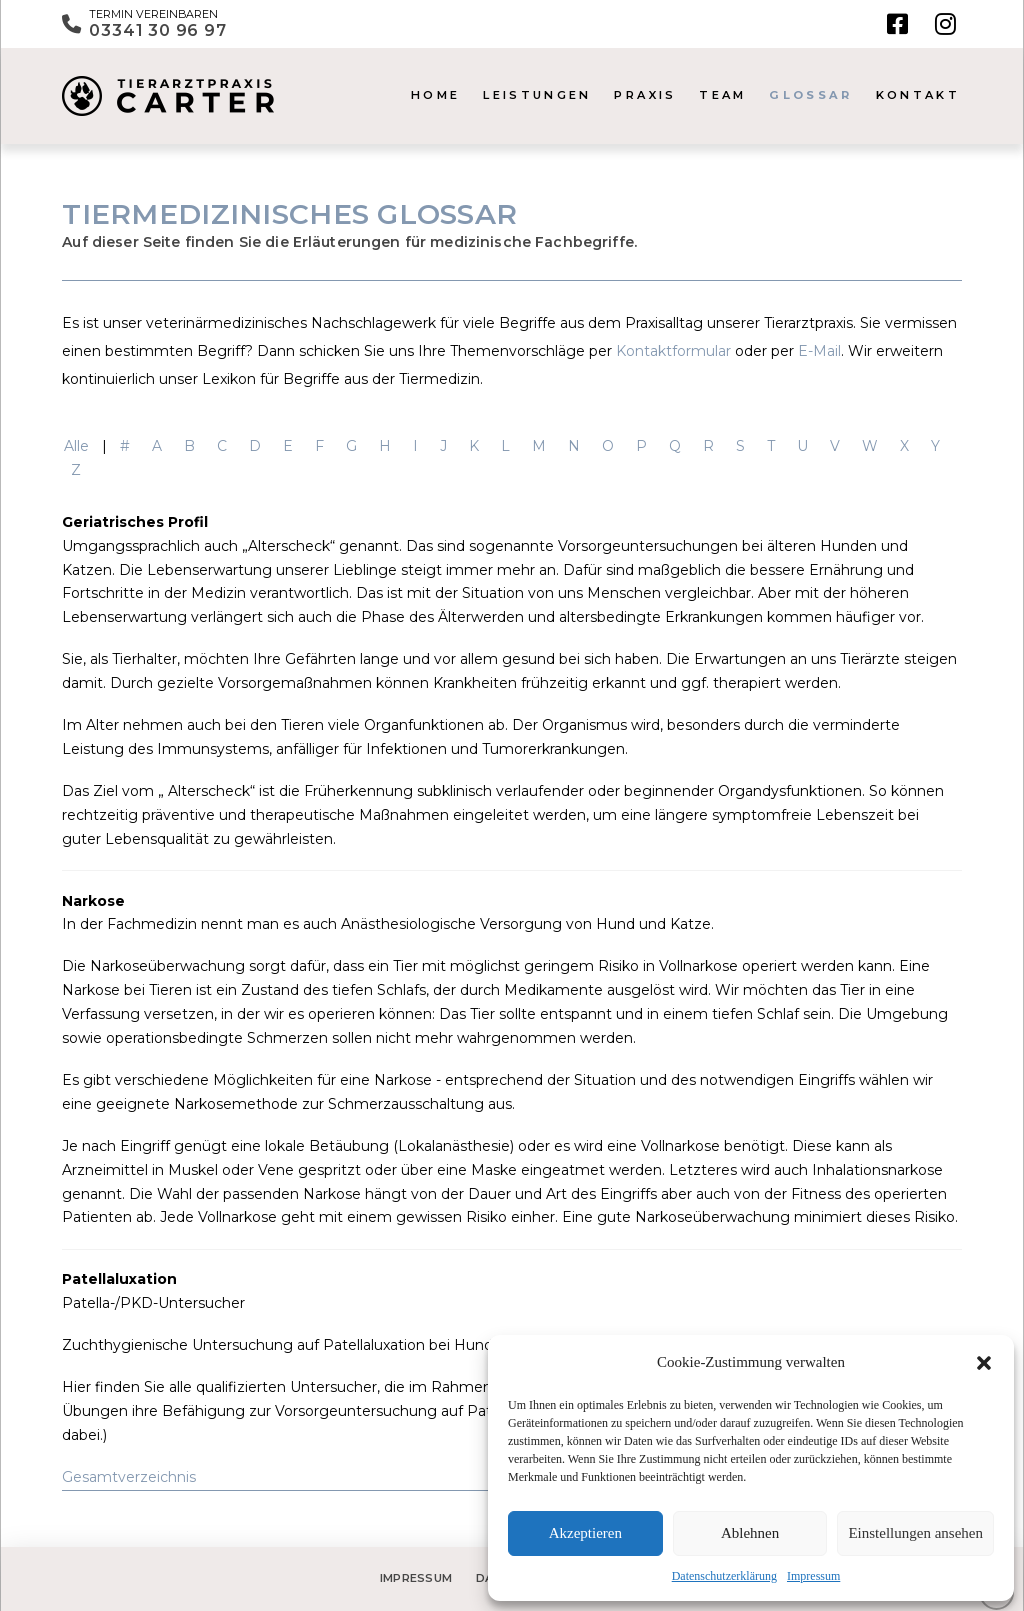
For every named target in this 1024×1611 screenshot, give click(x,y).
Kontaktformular (673, 351)
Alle (76, 446)
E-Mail (819, 351)
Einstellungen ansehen (915, 1533)
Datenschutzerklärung (724, 1576)
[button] (984, 1363)
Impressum (813, 1576)
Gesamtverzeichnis (129, 1477)
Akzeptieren (585, 1533)
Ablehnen (750, 1533)
